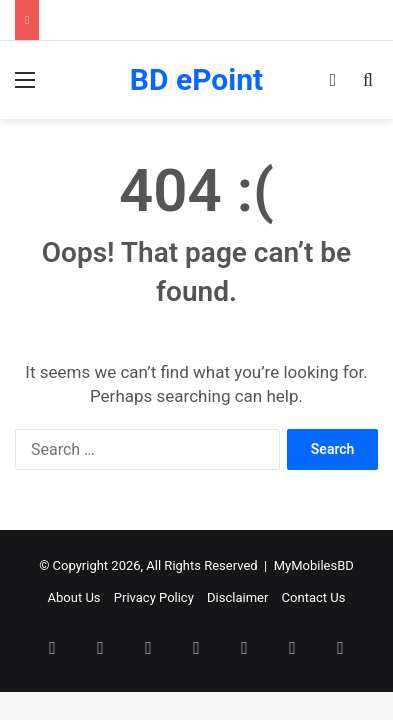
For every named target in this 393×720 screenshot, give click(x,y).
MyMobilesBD (314, 565)
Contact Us (314, 597)
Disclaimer (237, 597)
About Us (74, 597)
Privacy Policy (154, 597)
